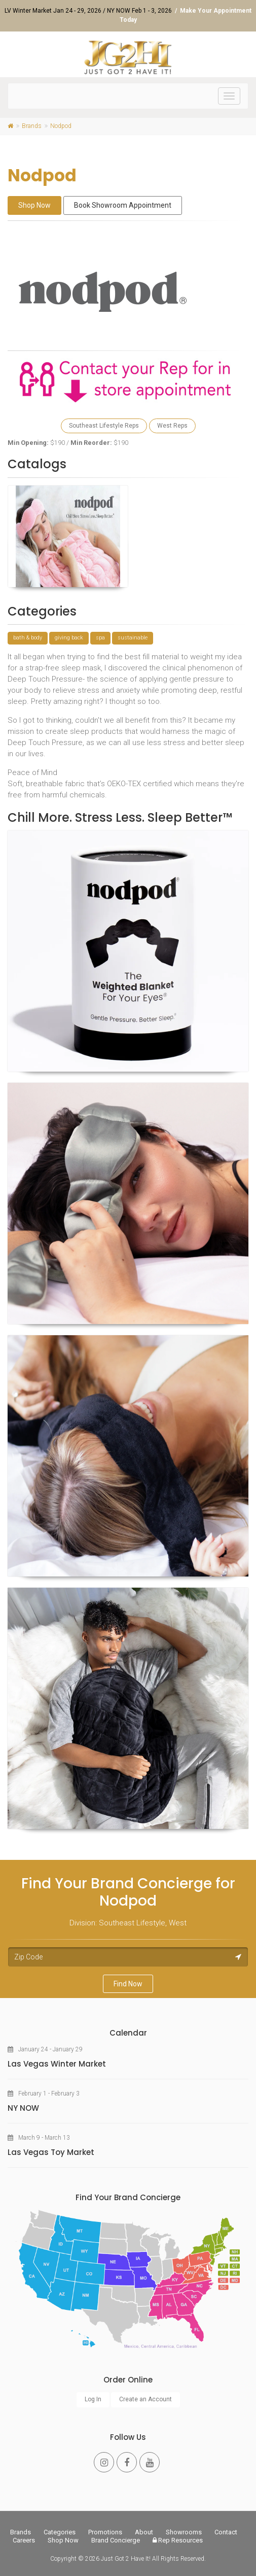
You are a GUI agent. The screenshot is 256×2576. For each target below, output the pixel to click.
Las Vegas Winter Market (57, 2063)
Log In (93, 2399)
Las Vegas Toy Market (51, 2152)
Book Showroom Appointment (122, 205)
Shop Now (34, 205)
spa (100, 637)
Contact (225, 2532)
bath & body (27, 637)
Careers (24, 2540)
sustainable (133, 637)
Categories (60, 2532)
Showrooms (184, 2532)
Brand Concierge (115, 2540)
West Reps (172, 425)
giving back (69, 637)
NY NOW (23, 2108)
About (144, 2532)
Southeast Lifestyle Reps (104, 425)
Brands (20, 2532)
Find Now (128, 1984)
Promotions (105, 2532)
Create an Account (145, 2399)
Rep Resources (178, 2540)
